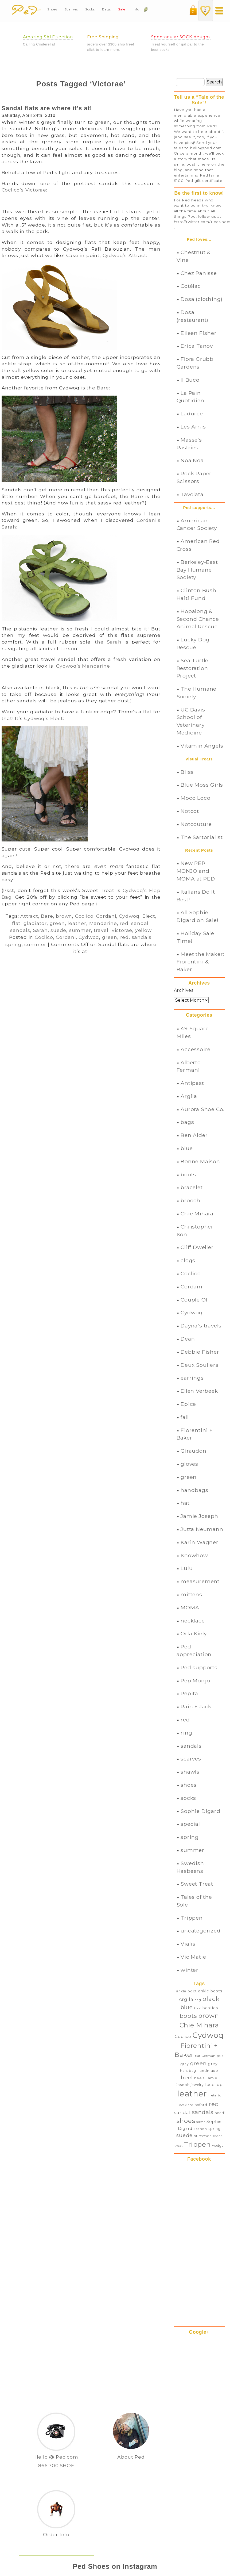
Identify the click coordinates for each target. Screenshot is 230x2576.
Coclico (84, 916)
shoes (189, 1785)
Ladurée (192, 413)
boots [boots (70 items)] (188, 2015)
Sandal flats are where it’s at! (47, 108)
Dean (188, 1338)
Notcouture (196, 824)
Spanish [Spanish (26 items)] (200, 2129)
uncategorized (200, 1930)
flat (16, 923)
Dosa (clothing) (202, 299)
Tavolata (192, 494)
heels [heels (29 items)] (199, 2078)
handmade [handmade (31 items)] (207, 2070)
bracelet (191, 1187)
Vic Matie (193, 1957)
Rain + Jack (196, 1706)
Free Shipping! (103, 36)
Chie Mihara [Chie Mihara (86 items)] (199, 2025)
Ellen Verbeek (199, 1391)
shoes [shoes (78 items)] (186, 2121)
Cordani (106, 916)
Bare (137, 496)
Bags (106, 9)
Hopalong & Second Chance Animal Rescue (198, 619)
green (57, 923)
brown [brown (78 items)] (208, 2015)
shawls (190, 1772)
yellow (143, 930)
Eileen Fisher (198, 333)
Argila (189, 1096)
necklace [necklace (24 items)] (186, 2105)
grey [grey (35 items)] (212, 2063)
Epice (188, 1404)
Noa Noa (192, 460)
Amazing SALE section (48, 36)
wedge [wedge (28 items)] (218, 2146)
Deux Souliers (199, 1365)
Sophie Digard (200, 1811)
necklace (193, 1620)
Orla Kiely (194, 1633)
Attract (29, 916)
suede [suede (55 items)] (184, 2135)
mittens (191, 1594)
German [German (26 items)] (209, 2056)
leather (77, 923)
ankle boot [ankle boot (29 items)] (186, 1991)
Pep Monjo (195, 1680)
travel (101, 930)
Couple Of (194, 1299)
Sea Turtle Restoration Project (193, 668)
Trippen (192, 1918)
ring (186, 1732)
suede (58, 930)
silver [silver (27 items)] (200, 2122)
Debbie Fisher (200, 1352)
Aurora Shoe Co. (202, 1109)
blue (187, 1148)
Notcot (190, 811)
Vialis (188, 1943)
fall (185, 1417)
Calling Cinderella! (39, 44)
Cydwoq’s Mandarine (83, 666)
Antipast (192, 1083)
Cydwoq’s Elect (43, 718)
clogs (188, 1260)
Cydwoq (129, 916)
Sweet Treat (197, 1884)
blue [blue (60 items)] (187, 2007)
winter (189, 1970)
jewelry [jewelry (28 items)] (197, 2085)
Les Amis (193, 426)
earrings (192, 1378)
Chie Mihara (197, 1213)
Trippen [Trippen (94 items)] (197, 2144)
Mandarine (103, 923)
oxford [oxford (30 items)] (200, 2105)
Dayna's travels (201, 1325)
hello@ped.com (206, 148)
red (124, 923)
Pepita (189, 1693)
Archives (183, 990)
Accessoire (195, 1049)
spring (13, 944)
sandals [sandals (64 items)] (203, 2112)
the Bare (98, 388)
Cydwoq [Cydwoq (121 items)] (208, 2035)
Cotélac (191, 286)
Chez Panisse (199, 273)
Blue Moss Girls (202, 785)
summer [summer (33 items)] (202, 2136)
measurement (200, 1581)
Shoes (52, 9)
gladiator (35, 923)
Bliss (187, 772)
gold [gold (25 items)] (220, 2056)
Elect (148, 916)
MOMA (190, 1607)
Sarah (40, 930)
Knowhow (194, 1555)
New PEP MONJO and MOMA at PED (196, 871)
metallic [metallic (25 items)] (214, 2095)
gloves (189, 1464)
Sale (121, 9)
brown (64, 916)
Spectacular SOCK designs (181, 36)
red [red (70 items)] (214, 2103)
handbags (194, 1490)
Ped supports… (201, 1667)
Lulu (187, 1568)
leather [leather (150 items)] (192, 2093)
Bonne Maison (200, 1161)
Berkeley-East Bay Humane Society (197, 570)
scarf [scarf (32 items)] (219, 2113)
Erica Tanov (197, 346)
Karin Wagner (200, 1542)
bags (187, 1122)
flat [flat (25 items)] (197, 2056)
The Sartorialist (202, 837)
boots (188, 1174)
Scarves (71, 9)
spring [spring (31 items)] (214, 2128)
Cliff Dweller (197, 1247)
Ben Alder (194, 1135)
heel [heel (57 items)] (187, 2077)
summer (80, 930)
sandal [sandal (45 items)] (182, 2112)
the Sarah (108, 642)
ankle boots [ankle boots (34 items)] (210, 1991)
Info (136, 9)
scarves (191, 1758)
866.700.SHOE (56, 2465)
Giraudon (193, 1451)
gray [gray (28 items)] (185, 2064)
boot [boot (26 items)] (197, 2008)
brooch (190, 1200)
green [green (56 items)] (198, 2063)
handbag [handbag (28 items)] (188, 2071)
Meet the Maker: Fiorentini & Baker (200, 962)
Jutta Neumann (202, 1529)
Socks (90, 9)
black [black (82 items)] (211, 1999)
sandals (20, 930)
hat (185, 1503)
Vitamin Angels (202, 745)
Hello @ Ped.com (56, 2457)
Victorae (121, 930)
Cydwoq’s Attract (124, 255)
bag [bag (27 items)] (197, 2000)
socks (188, 1798)
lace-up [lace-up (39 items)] (214, 2084)
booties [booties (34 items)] (210, 2007)
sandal (140, 923)
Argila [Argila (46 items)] (186, 1999)
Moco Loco (195, 798)
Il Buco (190, 380)
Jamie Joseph (199, 1516)
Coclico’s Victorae (24, 190)
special (190, 1824)
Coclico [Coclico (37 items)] (183, 2036)
